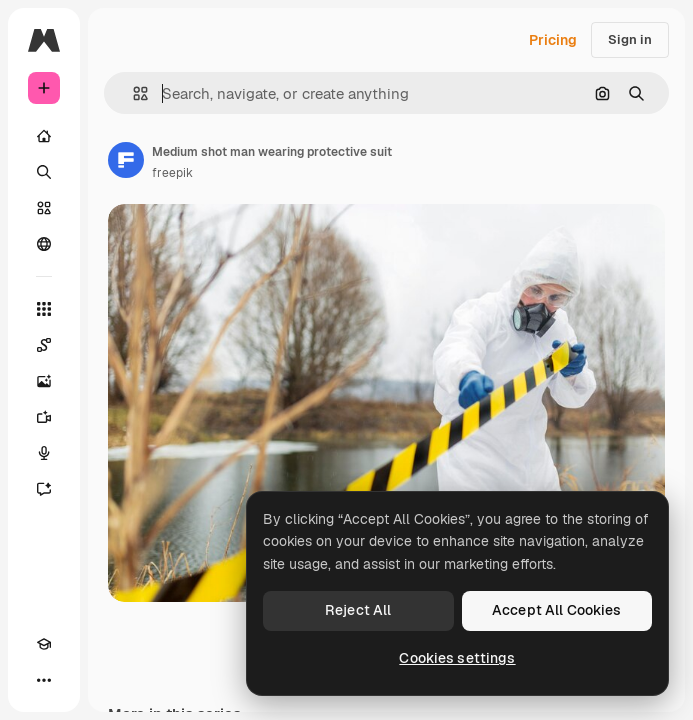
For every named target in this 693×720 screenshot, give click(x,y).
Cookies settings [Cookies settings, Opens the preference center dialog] (457, 658)
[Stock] (44, 208)
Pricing (553, 40)
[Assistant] (44, 489)
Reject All (358, 610)
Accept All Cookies (557, 610)
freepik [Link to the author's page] (172, 173)
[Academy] (44, 644)
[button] (132, 93)
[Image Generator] (44, 381)
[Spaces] (44, 345)
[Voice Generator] (44, 453)
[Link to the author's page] (126, 160)
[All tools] (44, 309)
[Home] (44, 136)
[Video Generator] (44, 417)
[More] (44, 680)
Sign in (630, 39)
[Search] (44, 172)
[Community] (44, 244)
